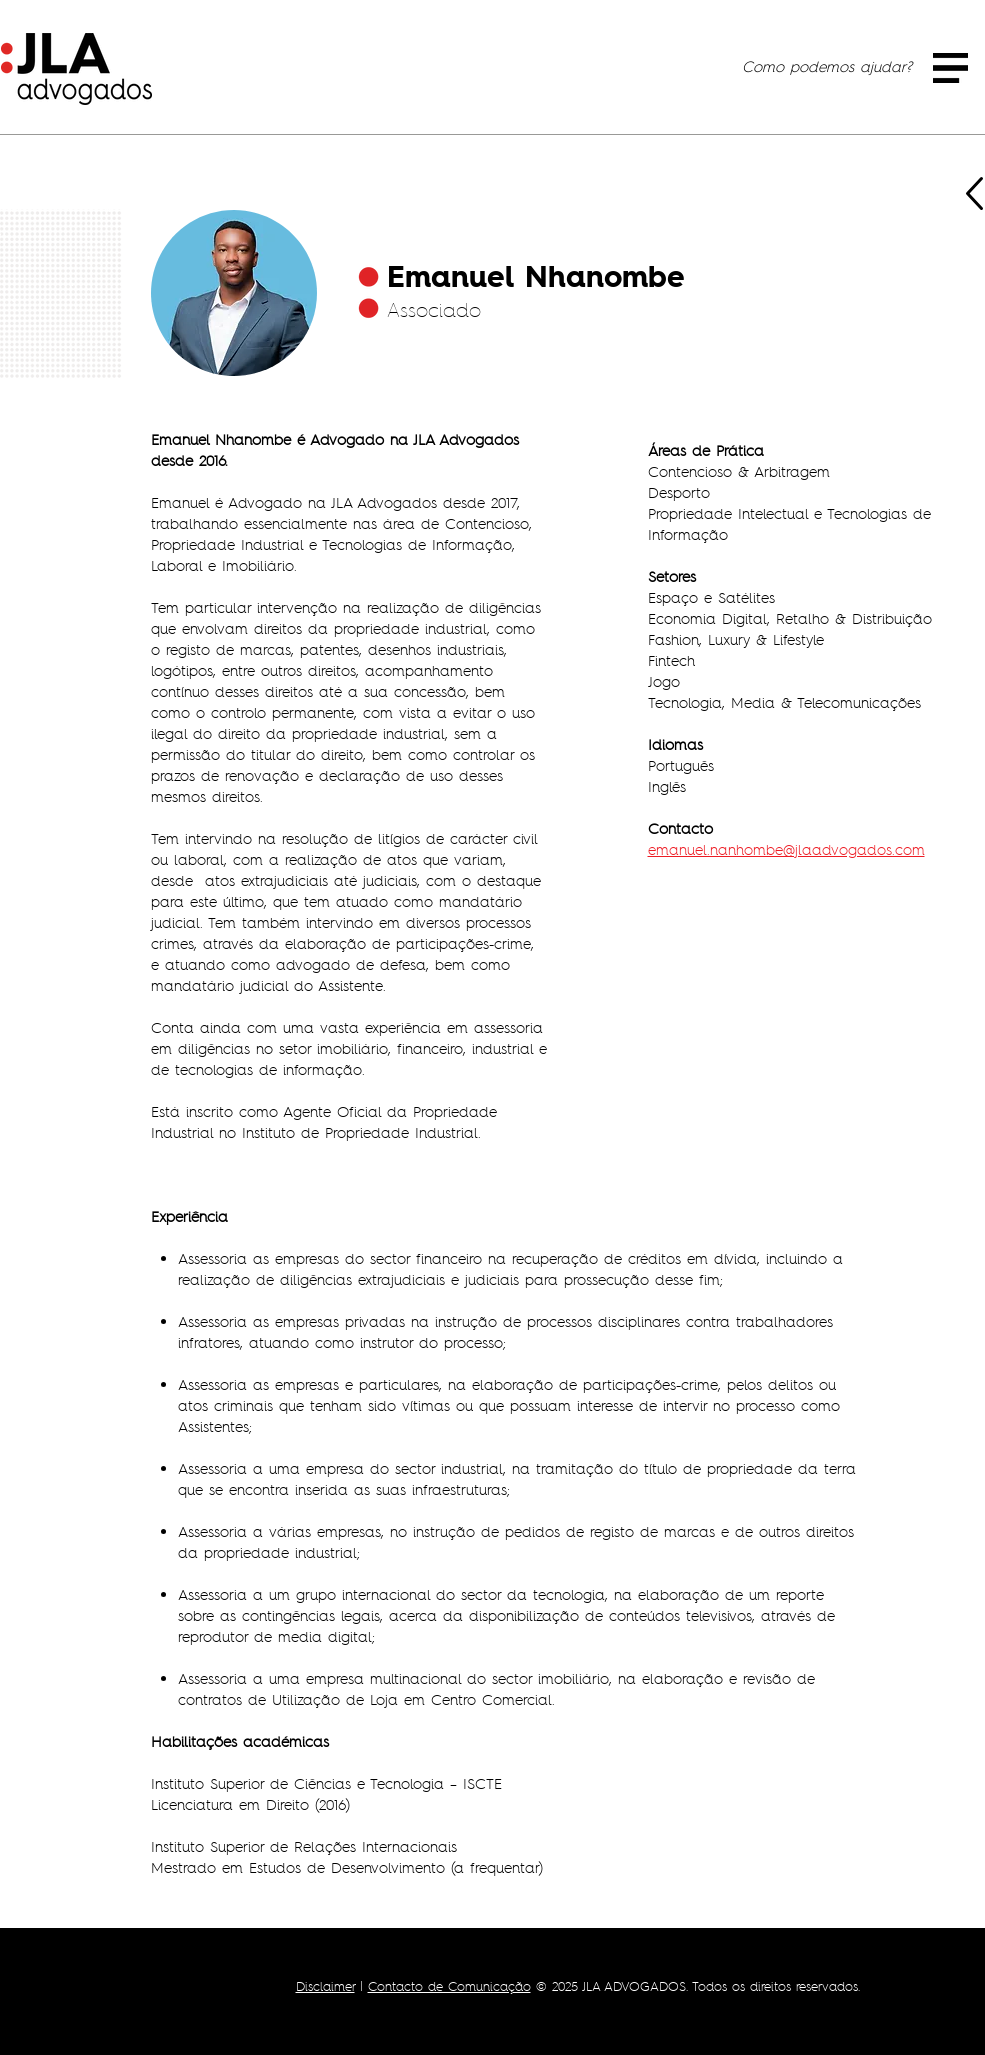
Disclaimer (325, 1986)
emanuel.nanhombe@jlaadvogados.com (786, 849)
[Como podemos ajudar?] (827, 66)
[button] (950, 68)
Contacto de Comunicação (449, 1986)
